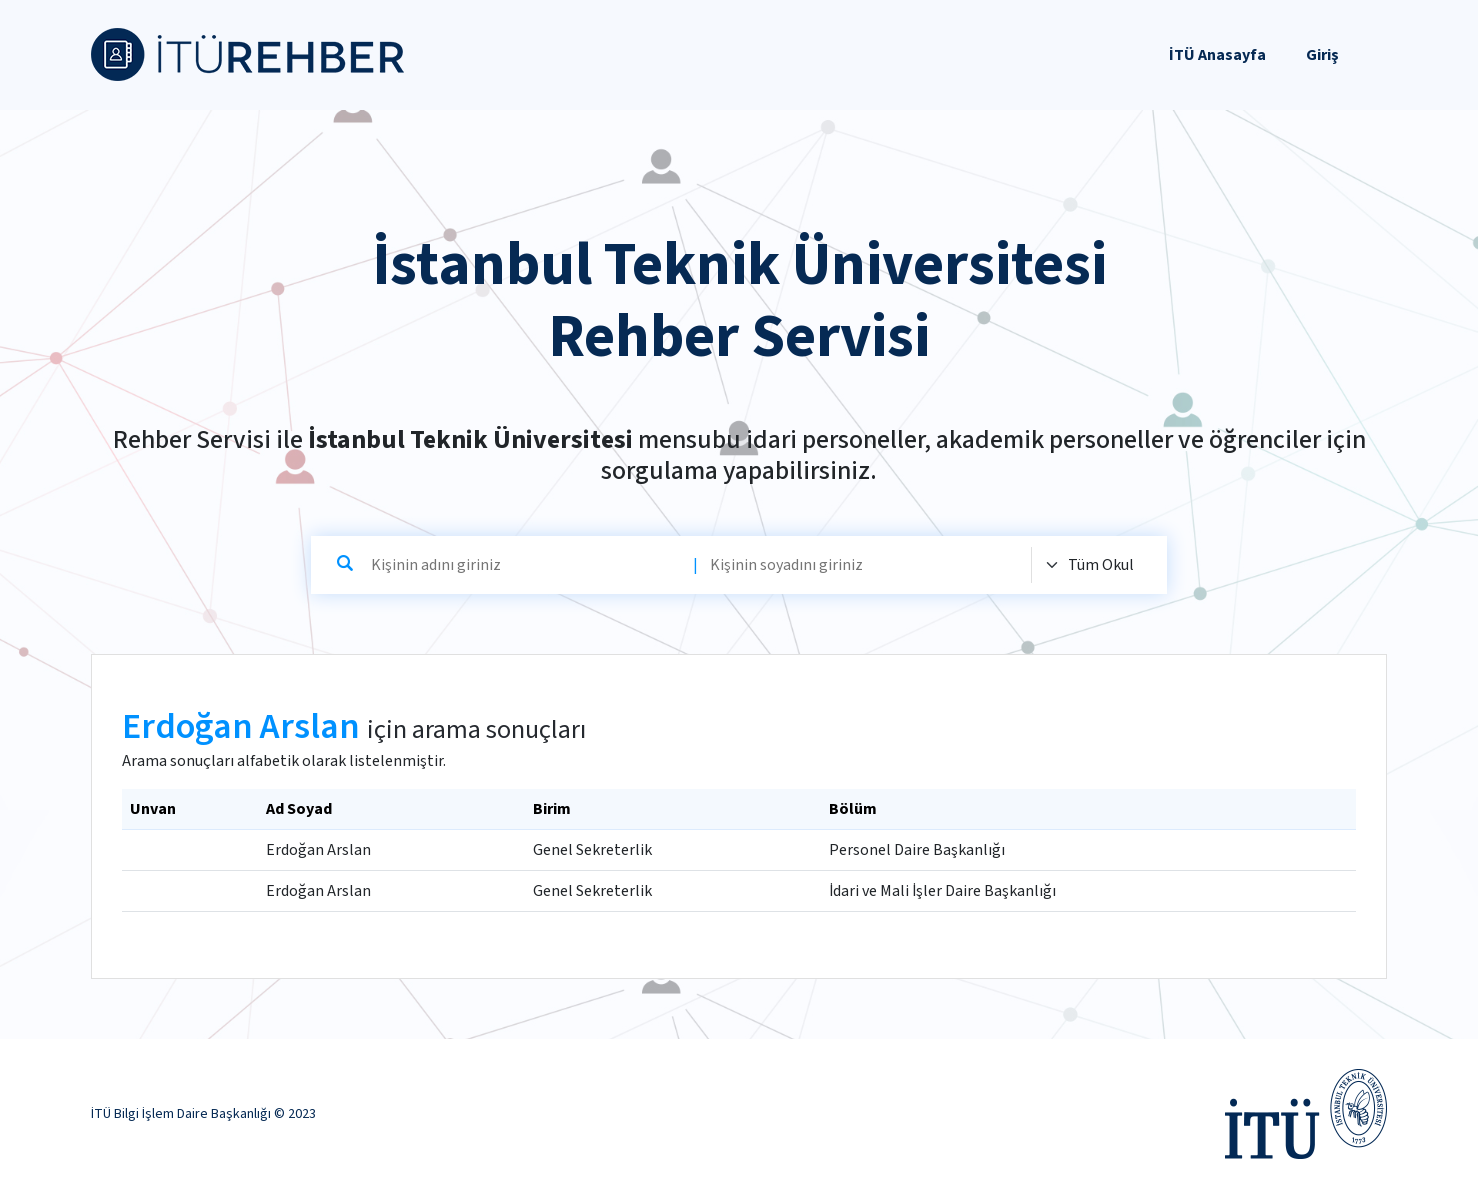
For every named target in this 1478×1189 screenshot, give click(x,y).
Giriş (1322, 55)
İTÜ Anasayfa (1217, 55)
